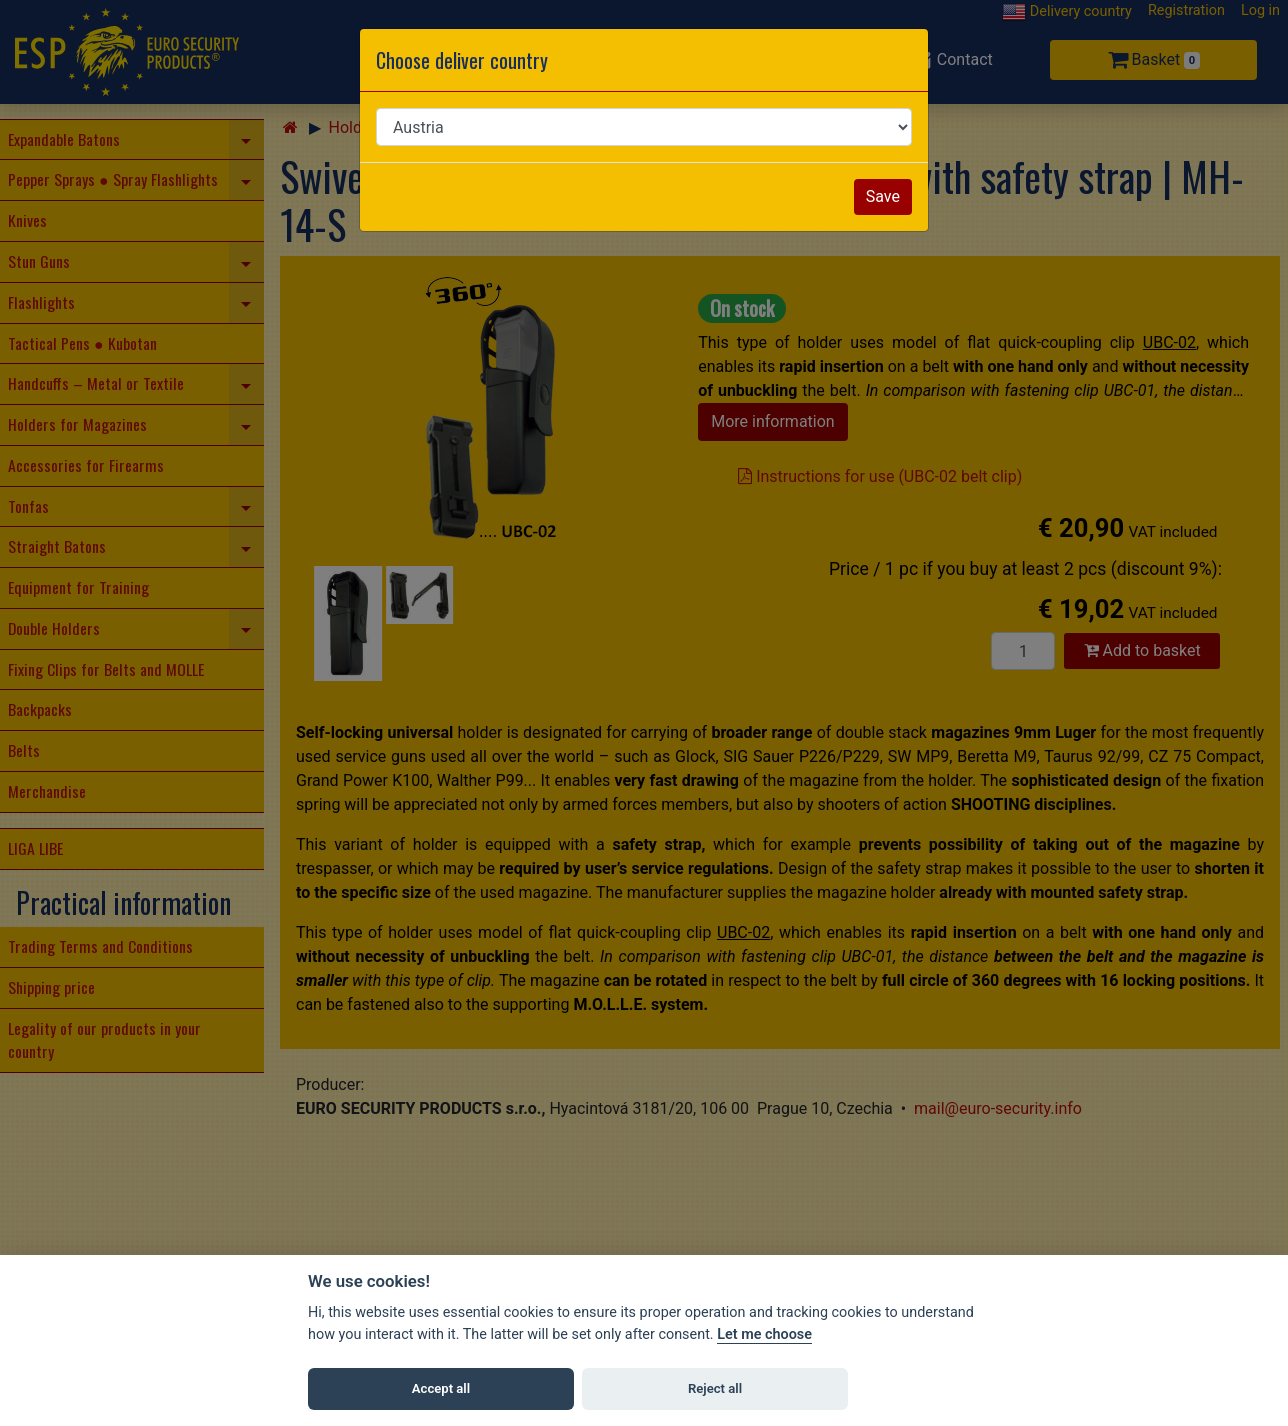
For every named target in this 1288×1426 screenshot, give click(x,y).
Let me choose (764, 1334)
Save (883, 196)
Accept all (441, 1388)
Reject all (715, 1388)
